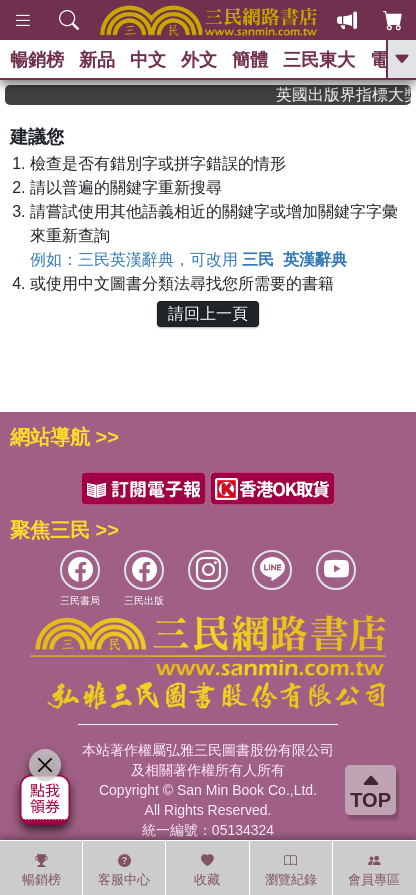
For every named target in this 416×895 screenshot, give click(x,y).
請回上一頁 (208, 313)
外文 (199, 60)
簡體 (250, 60)
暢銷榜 (37, 60)
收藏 (207, 870)
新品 (97, 60)
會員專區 (374, 870)
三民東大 (319, 60)
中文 (148, 60)
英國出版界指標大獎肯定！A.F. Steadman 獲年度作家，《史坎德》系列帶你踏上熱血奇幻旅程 (350, 94)
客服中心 (124, 870)
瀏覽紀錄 (291, 870)
